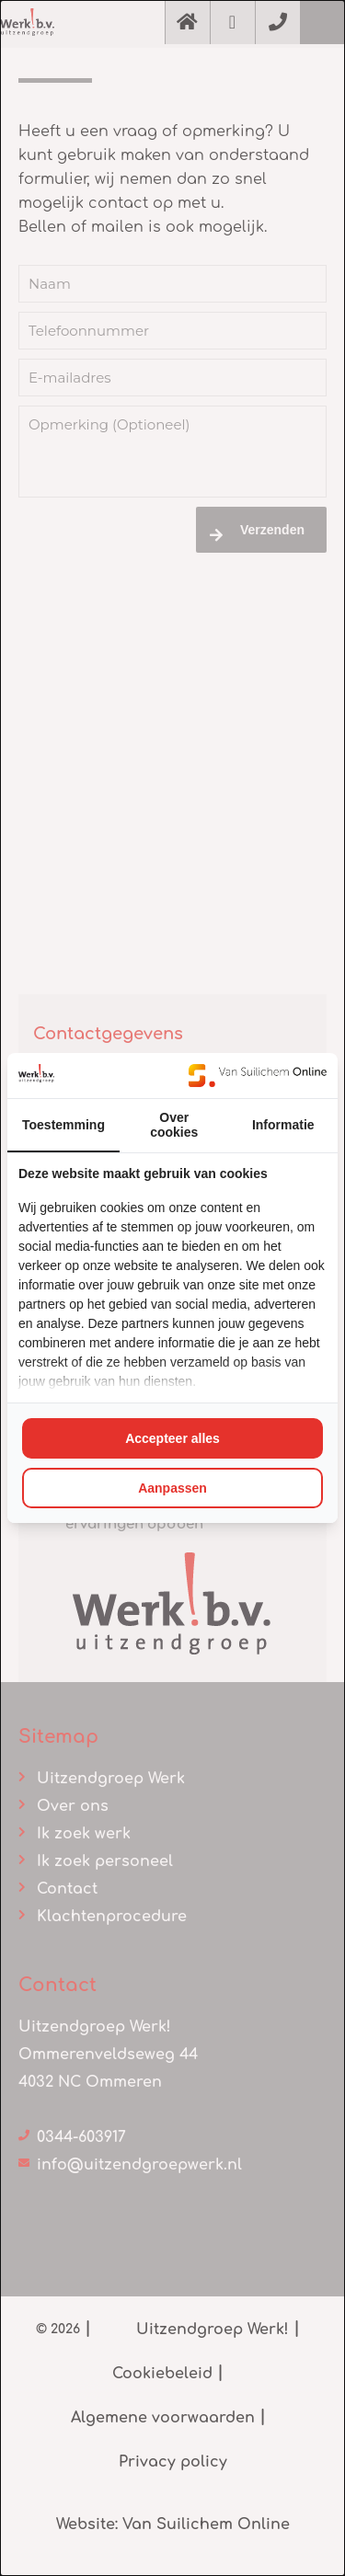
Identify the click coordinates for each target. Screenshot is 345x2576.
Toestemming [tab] (63, 1124)
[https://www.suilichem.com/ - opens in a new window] (258, 1075)
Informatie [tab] (283, 1124)
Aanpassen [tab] (172, 1488)
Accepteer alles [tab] (172, 1438)
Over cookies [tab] (174, 1124)
